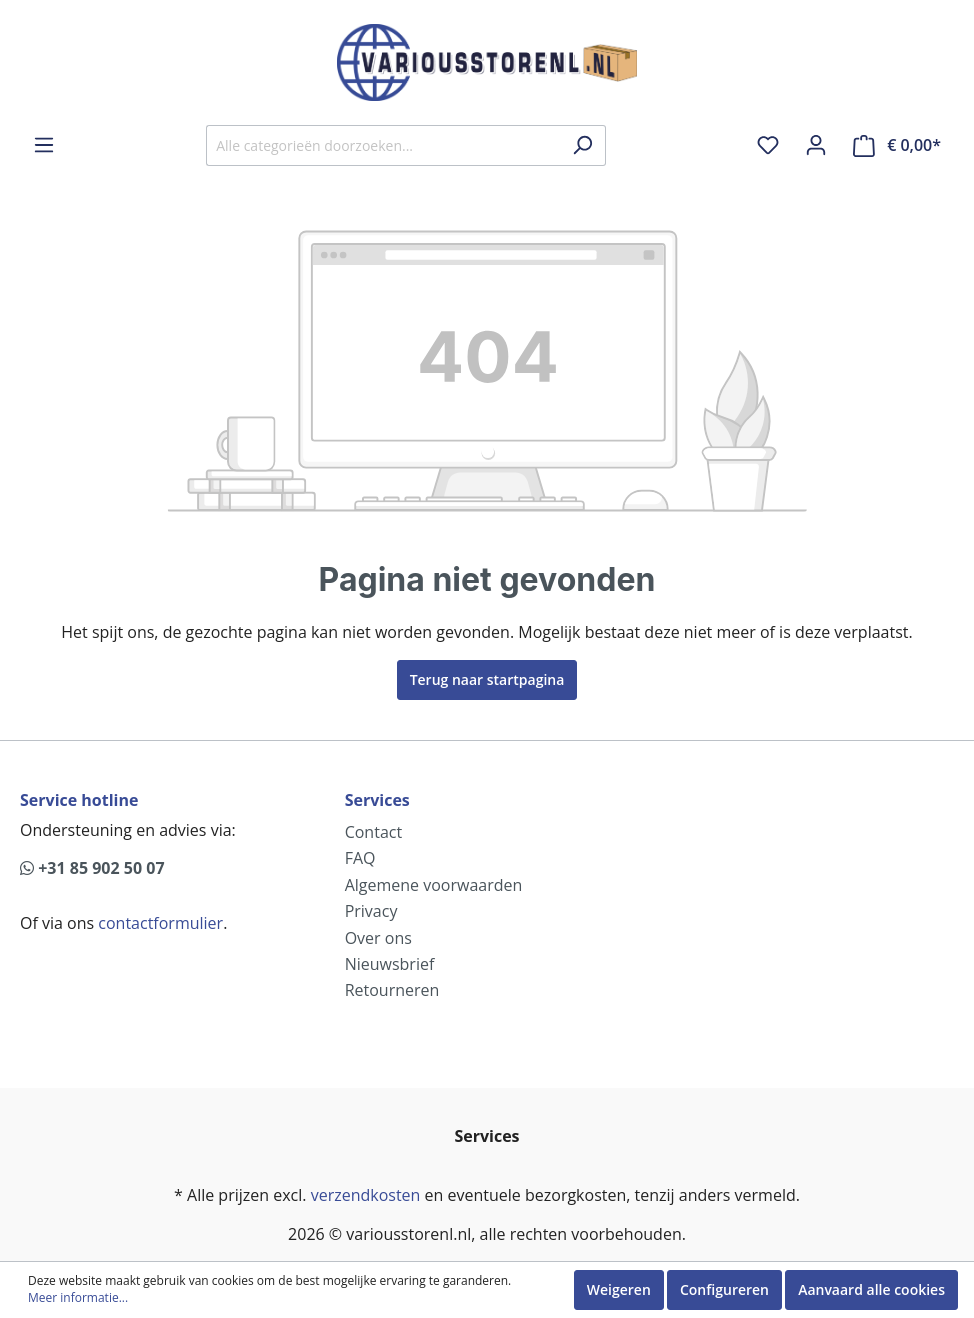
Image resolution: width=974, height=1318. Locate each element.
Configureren (724, 1289)
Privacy (371, 911)
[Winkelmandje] (897, 145)
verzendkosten (366, 1195)
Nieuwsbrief (390, 964)
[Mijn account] (816, 145)
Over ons (378, 938)
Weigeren (619, 1289)
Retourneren (392, 990)
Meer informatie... (78, 1298)
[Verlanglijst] (768, 145)
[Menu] (44, 145)
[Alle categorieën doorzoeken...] (383, 145)
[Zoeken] (582, 145)
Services (377, 800)
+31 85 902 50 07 (92, 868)
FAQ (360, 858)
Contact (373, 832)
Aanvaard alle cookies (871, 1289)
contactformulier (160, 923)
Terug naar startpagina (487, 679)
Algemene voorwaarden (434, 885)
